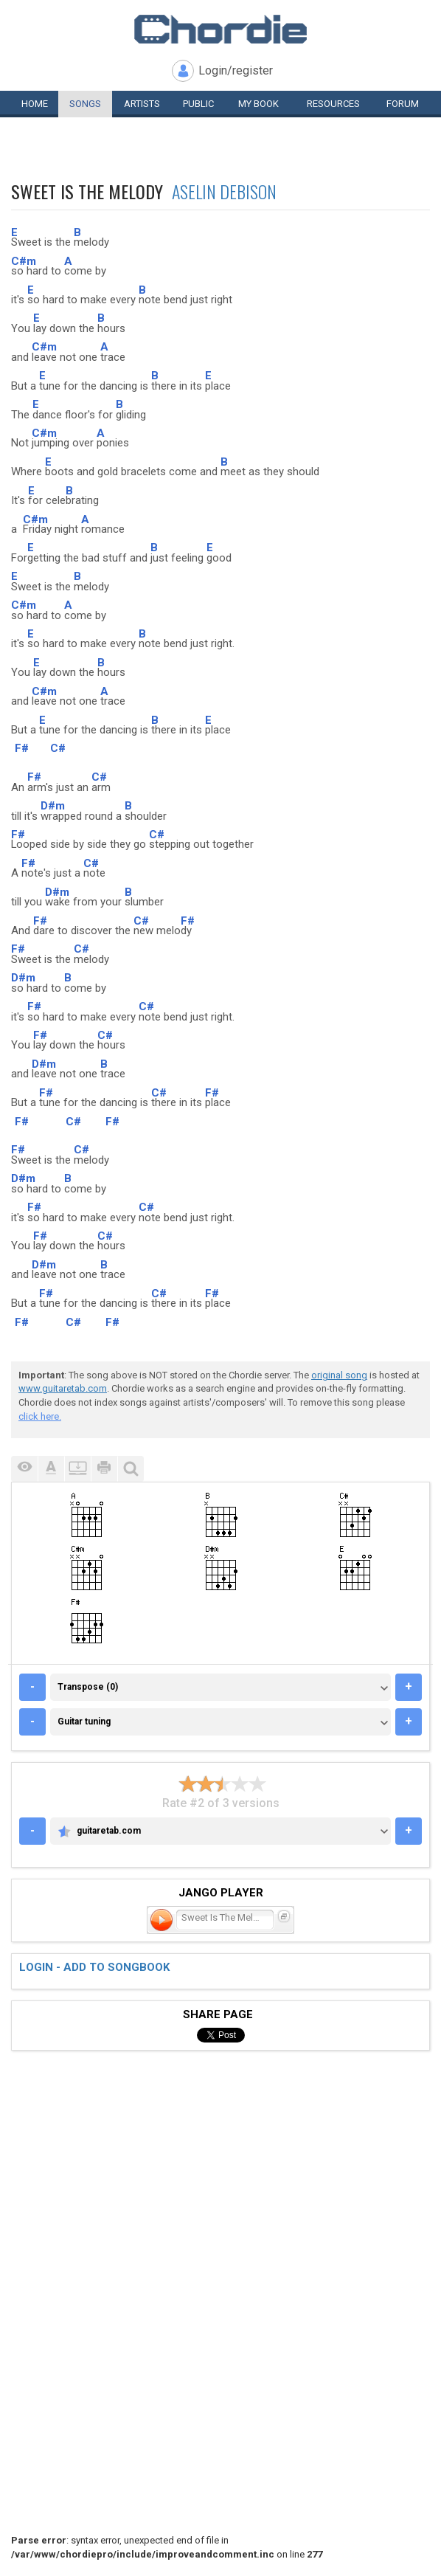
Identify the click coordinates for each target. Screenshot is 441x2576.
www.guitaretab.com (62, 1388)
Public (198, 103)
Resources (333, 103)
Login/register (235, 70)
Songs (85, 103)
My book (258, 103)
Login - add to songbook (94, 1967)
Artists (142, 103)
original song (339, 1375)
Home (34, 103)
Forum (402, 103)
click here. (39, 1416)
